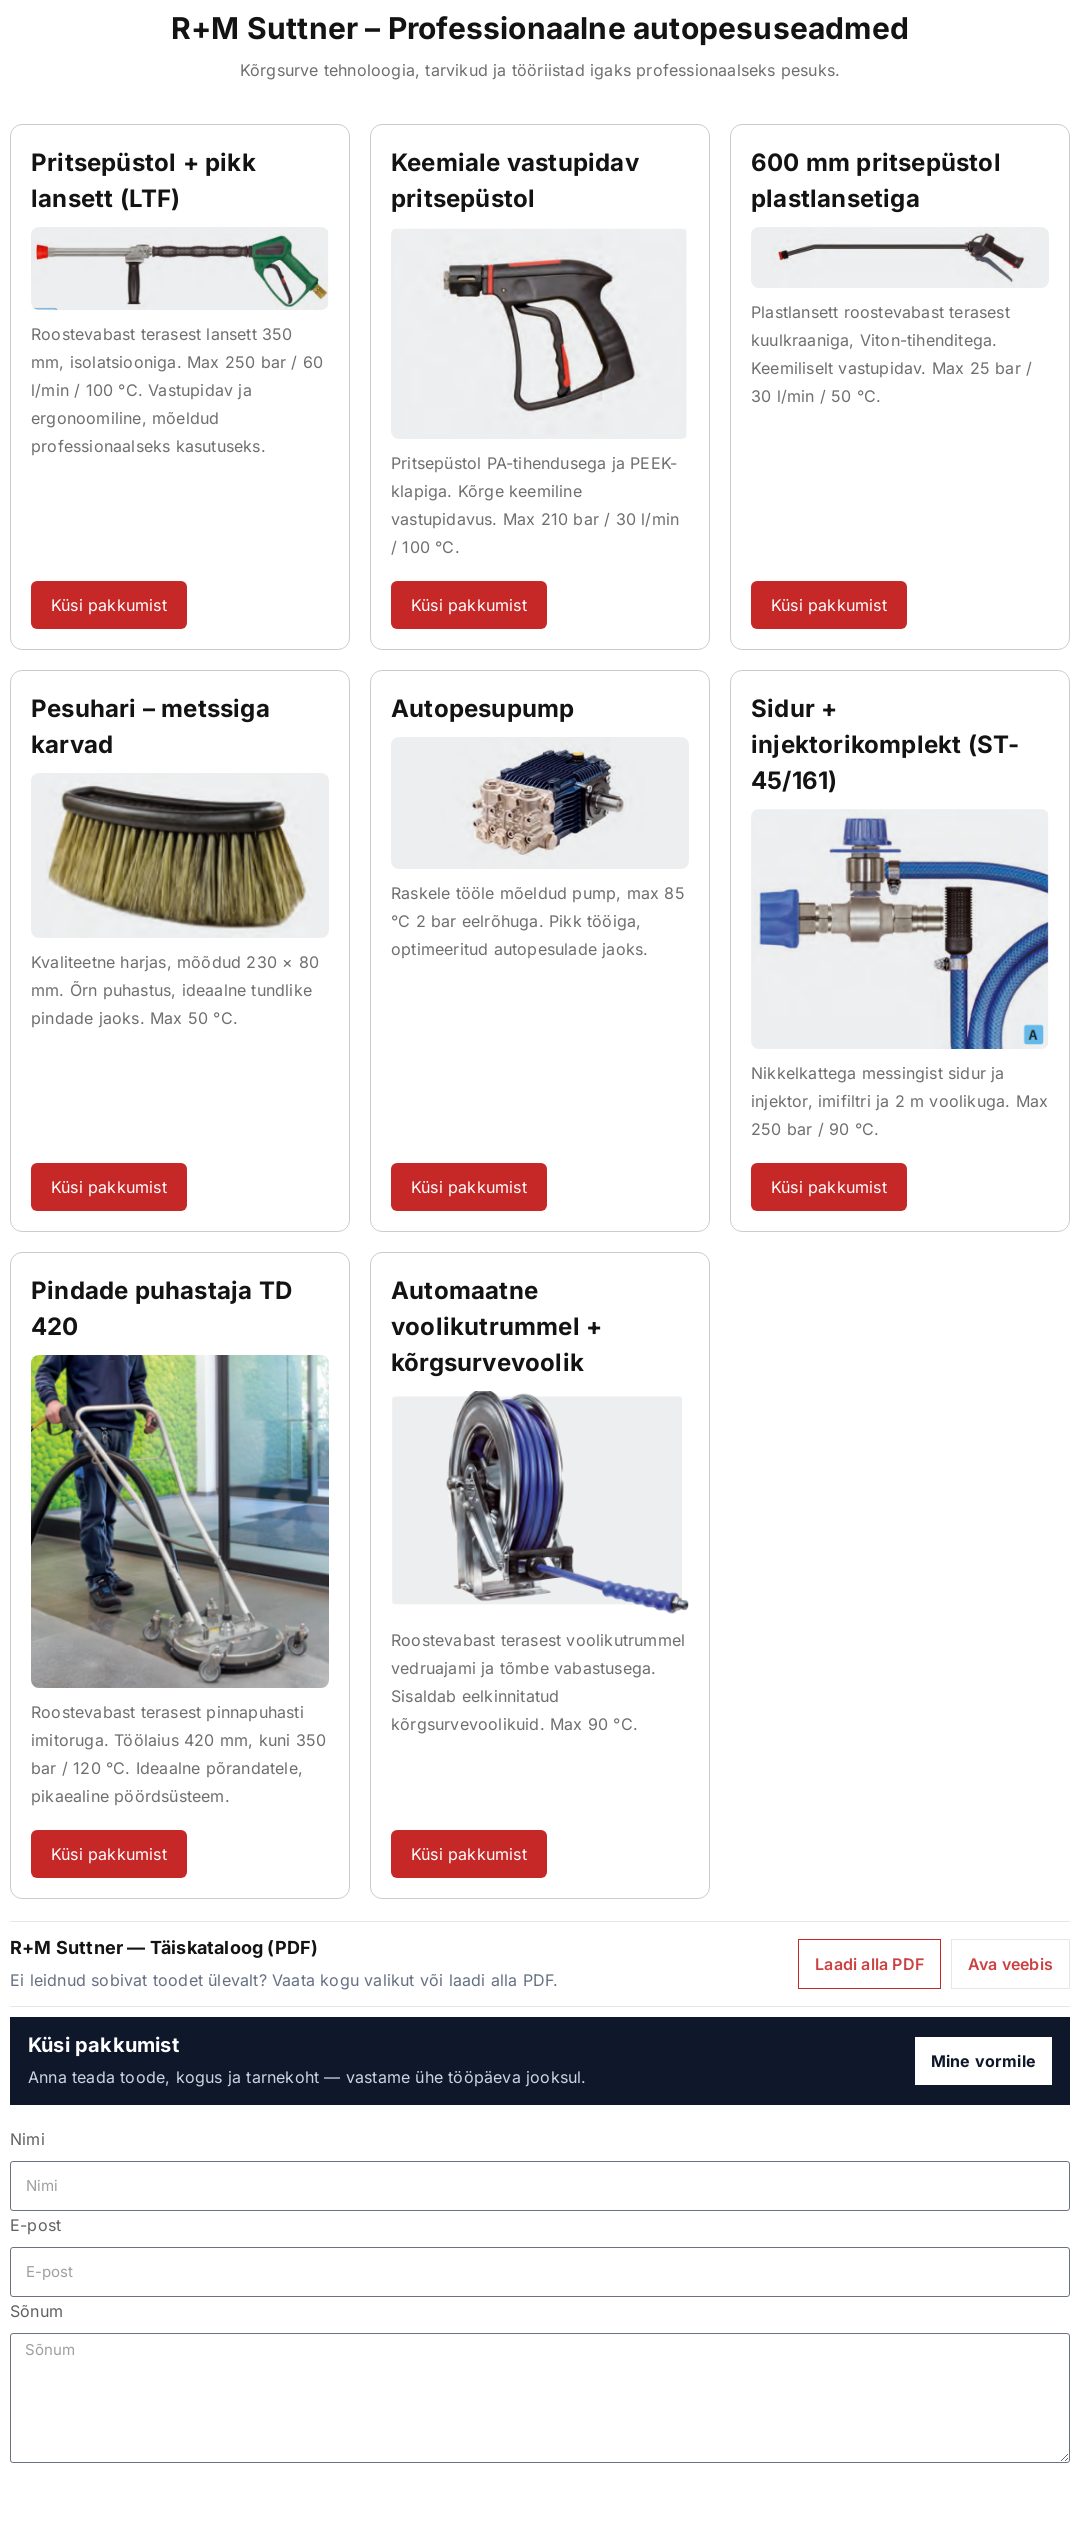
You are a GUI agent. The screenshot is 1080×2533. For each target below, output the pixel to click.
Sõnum (36, 2311)
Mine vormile (983, 2061)
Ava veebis (1010, 1964)
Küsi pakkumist (109, 605)
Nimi (27, 2139)
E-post (35, 2225)
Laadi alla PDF (869, 1964)
